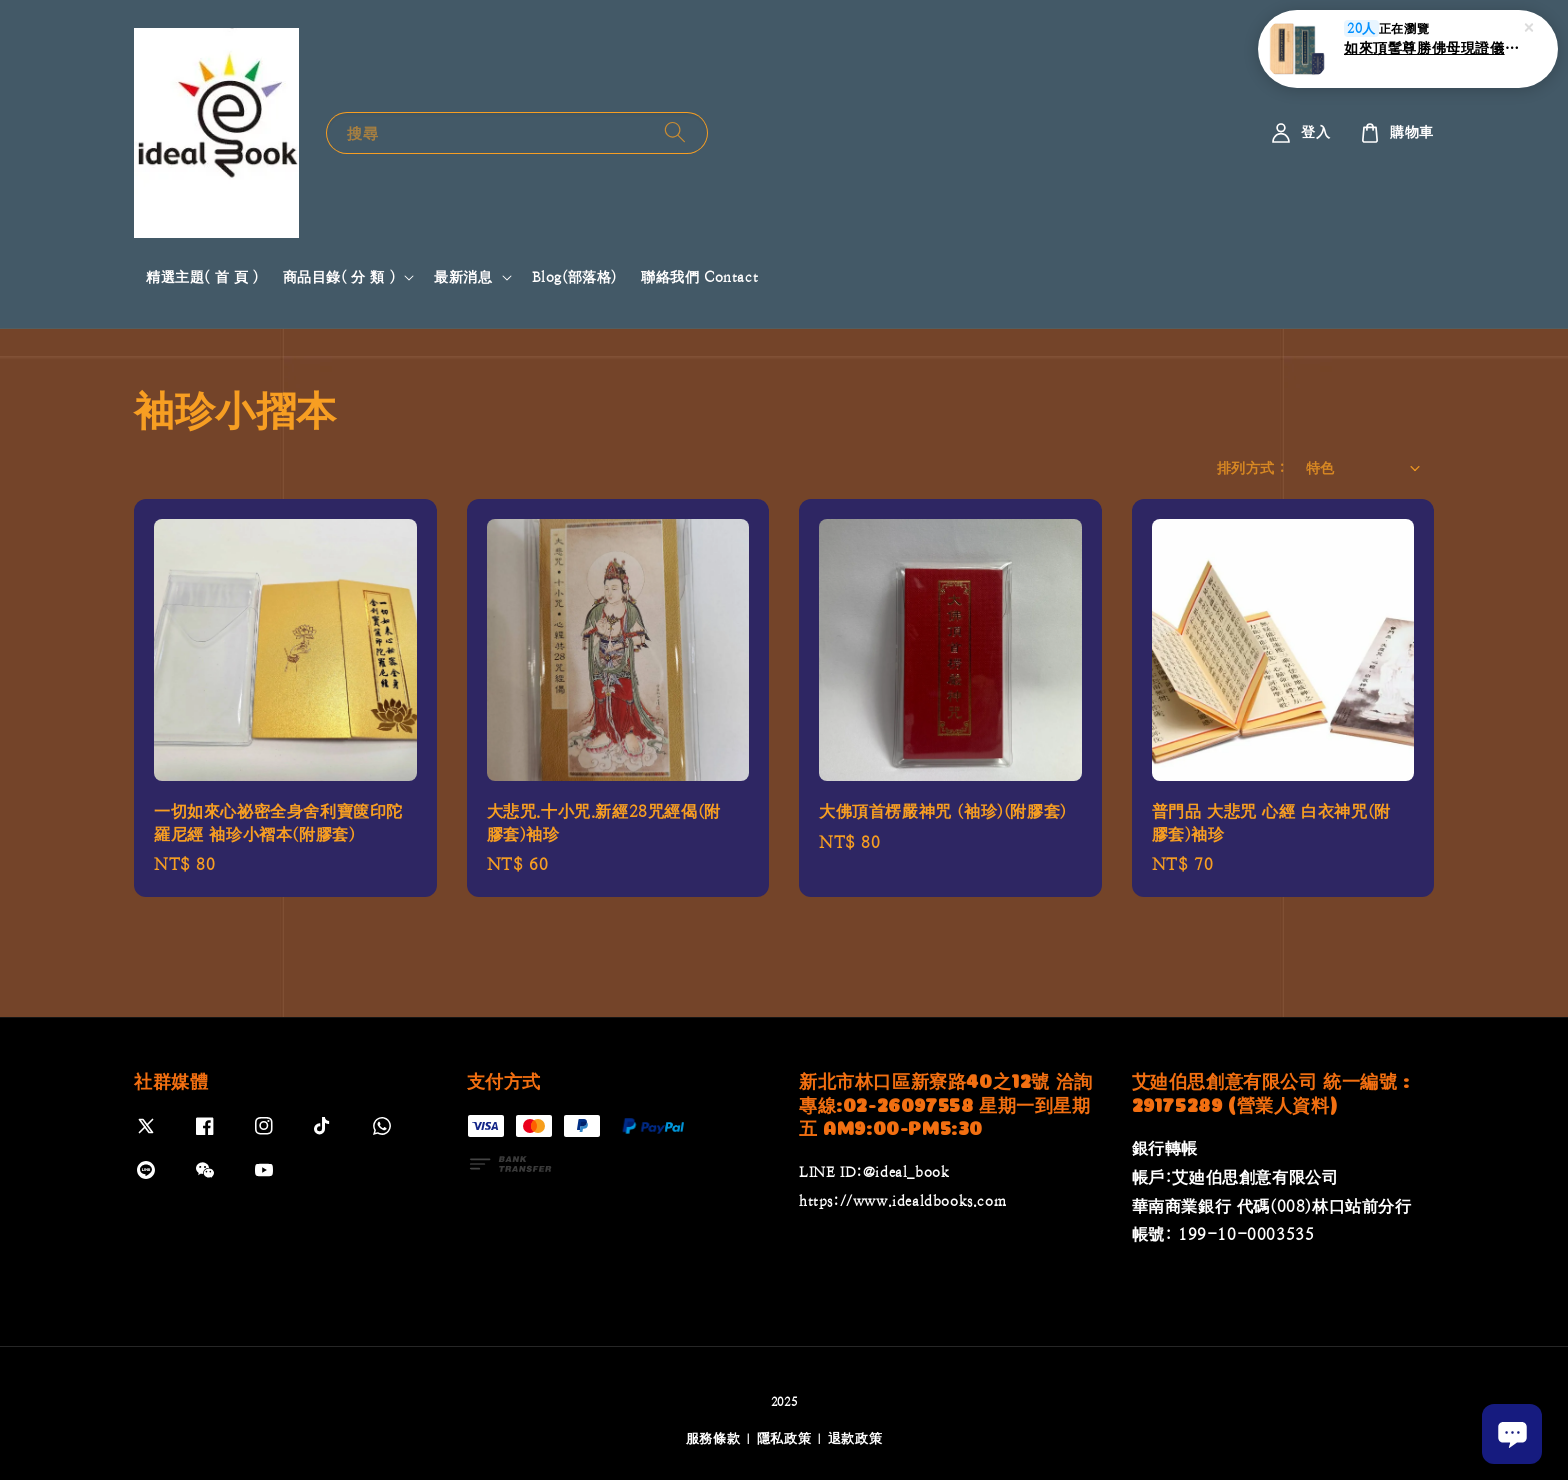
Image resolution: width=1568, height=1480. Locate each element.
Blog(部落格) (574, 277)
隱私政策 (784, 1438)
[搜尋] (675, 132)
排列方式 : (1251, 468)
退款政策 (855, 1438)
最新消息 (463, 277)
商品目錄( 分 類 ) (339, 277)
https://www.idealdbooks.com (902, 1201)
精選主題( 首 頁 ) (202, 277)
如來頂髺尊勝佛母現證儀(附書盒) (1432, 48)
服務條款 (713, 1438)
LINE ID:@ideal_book (874, 1172)
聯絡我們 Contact (699, 277)
